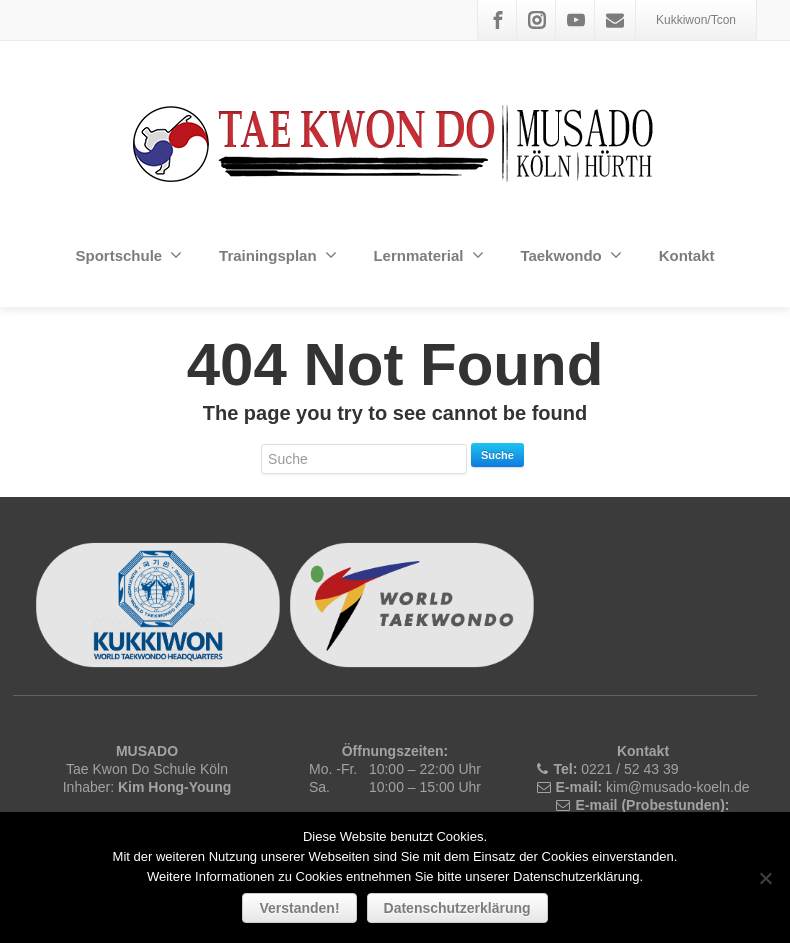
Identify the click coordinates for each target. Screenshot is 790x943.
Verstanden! (299, 908)
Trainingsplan (278, 255)
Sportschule (128, 255)
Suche (497, 455)
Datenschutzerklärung (457, 908)
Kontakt (687, 255)
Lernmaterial (428, 255)
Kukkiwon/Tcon (696, 20)
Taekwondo (570, 255)
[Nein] (765, 878)
